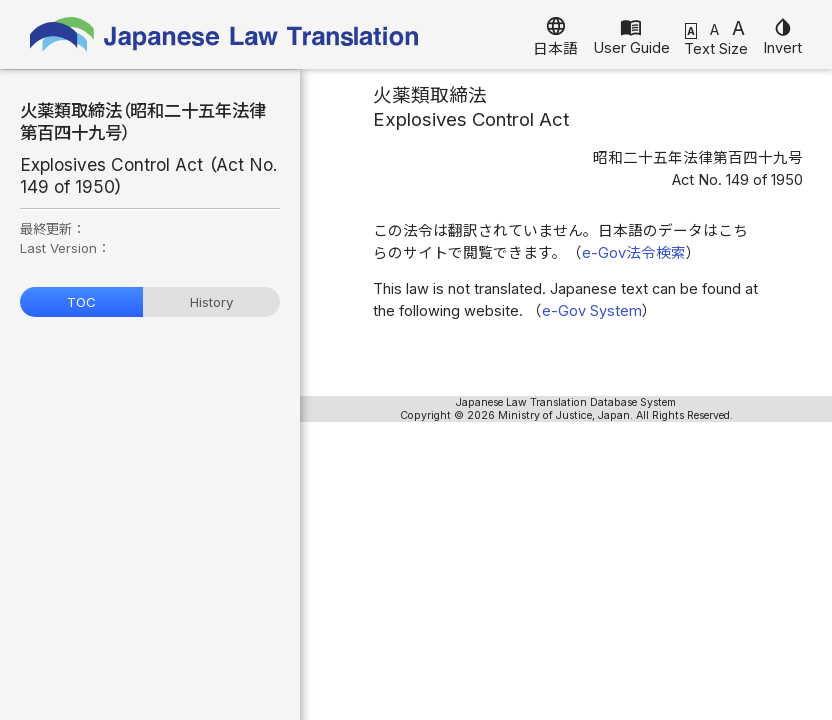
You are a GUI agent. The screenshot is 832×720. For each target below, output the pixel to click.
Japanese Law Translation (225, 34)
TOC (81, 302)
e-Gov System (592, 311)
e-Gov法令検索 (634, 253)
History (211, 302)
